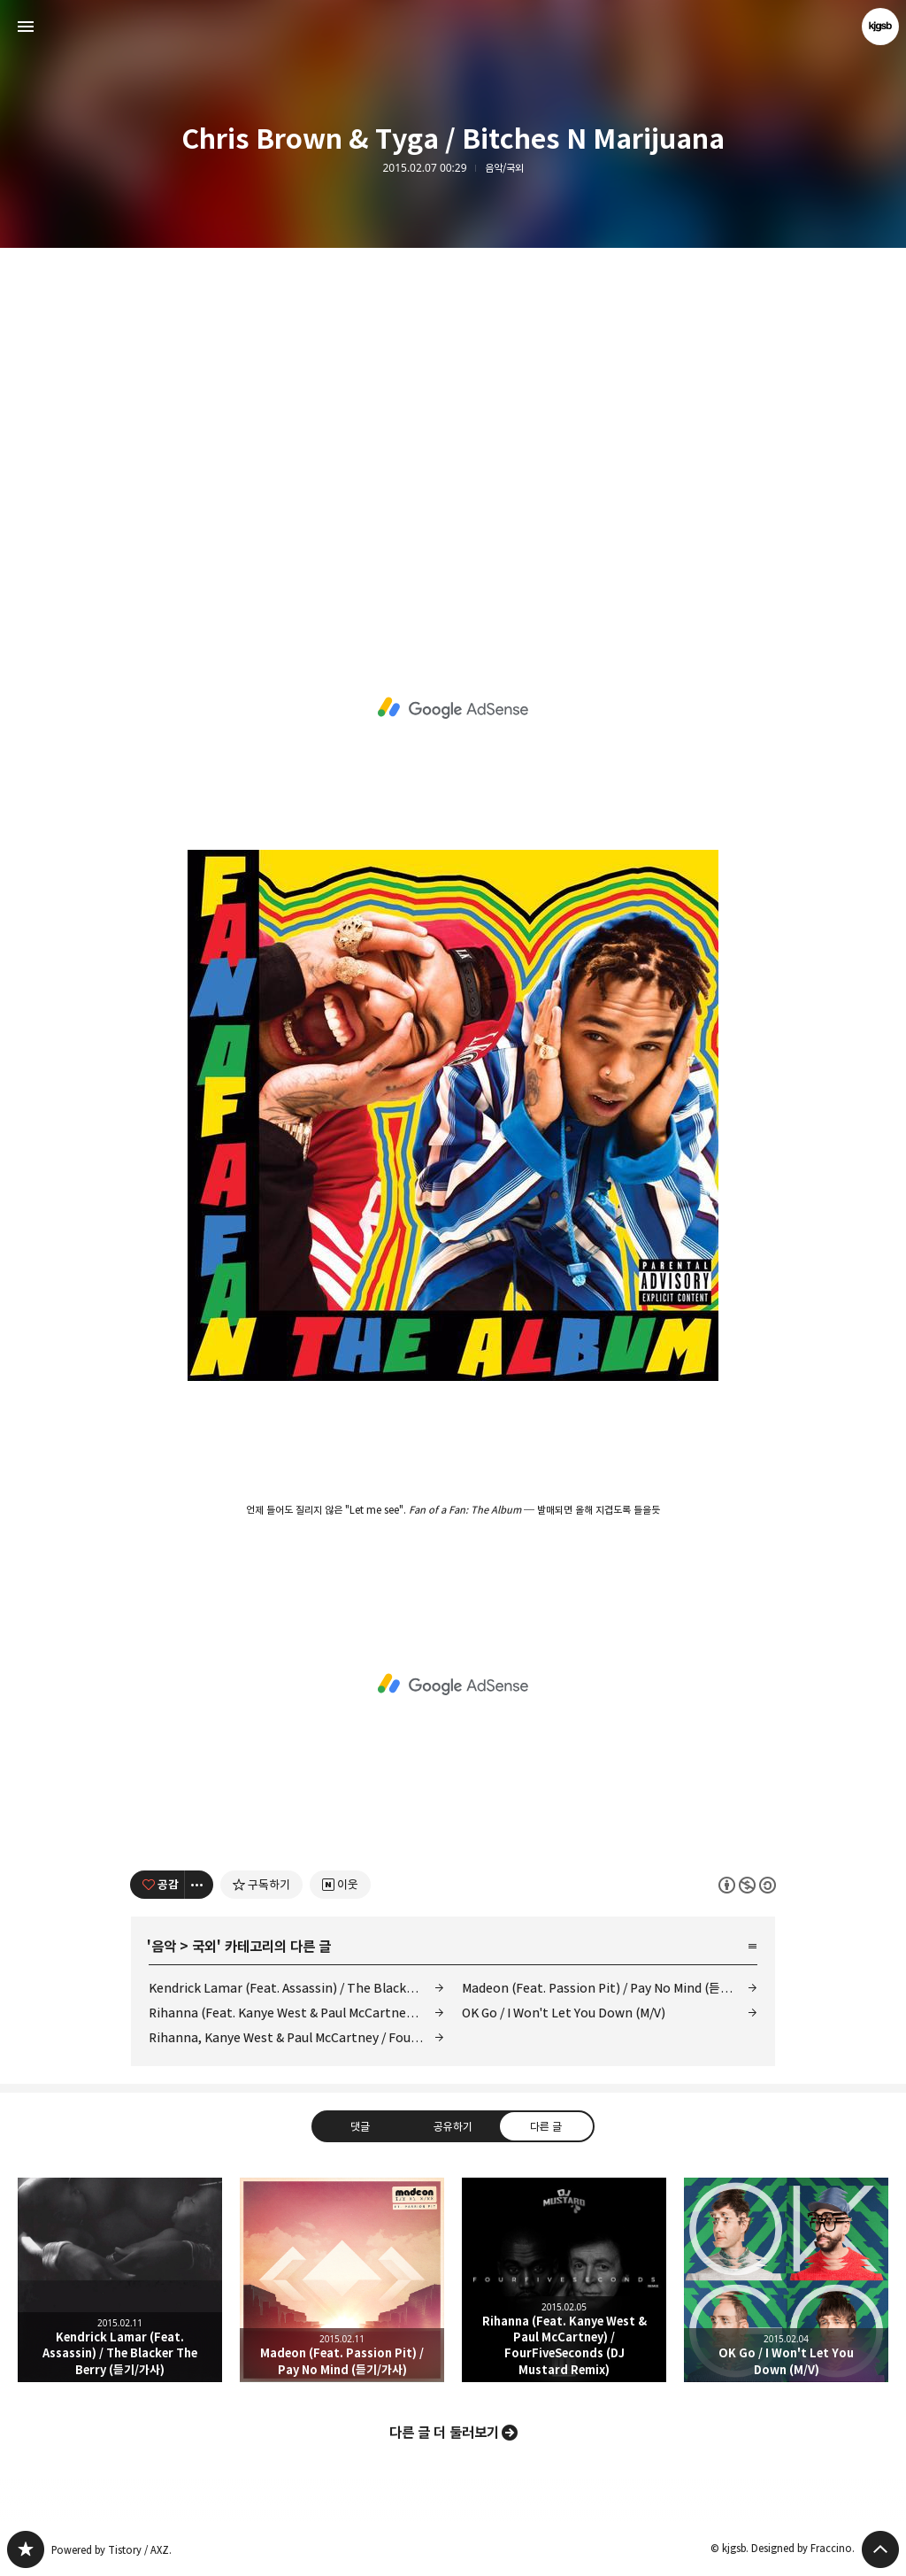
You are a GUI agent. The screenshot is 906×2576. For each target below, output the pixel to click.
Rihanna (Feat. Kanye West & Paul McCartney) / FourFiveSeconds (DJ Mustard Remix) (296, 2012)
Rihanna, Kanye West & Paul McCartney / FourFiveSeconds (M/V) (296, 2037)
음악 (163, 1946)
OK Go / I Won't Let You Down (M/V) (563, 2012)
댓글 (360, 2125)
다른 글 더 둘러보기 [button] (444, 2432)
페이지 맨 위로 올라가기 (880, 2549)
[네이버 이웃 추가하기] (340, 1884)
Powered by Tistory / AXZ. (111, 2550)
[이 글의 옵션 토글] (199, 1884)
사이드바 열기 (25, 26)
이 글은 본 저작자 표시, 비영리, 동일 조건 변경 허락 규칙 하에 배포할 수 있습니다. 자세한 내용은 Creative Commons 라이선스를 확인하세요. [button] (747, 1884)
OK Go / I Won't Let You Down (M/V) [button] (786, 2280)
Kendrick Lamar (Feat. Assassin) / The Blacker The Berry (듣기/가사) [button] (120, 2280)
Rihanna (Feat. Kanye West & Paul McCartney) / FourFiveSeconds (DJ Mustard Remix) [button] (564, 2280)
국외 (204, 1946)
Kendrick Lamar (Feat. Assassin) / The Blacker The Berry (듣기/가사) (296, 1987)
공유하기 (453, 2125)
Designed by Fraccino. (803, 2548)
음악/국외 (504, 168)
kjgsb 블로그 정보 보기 (880, 26)
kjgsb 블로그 (25, 2549)
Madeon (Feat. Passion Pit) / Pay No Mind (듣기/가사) (609, 1987)
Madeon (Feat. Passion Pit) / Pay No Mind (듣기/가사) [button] (342, 2280)
